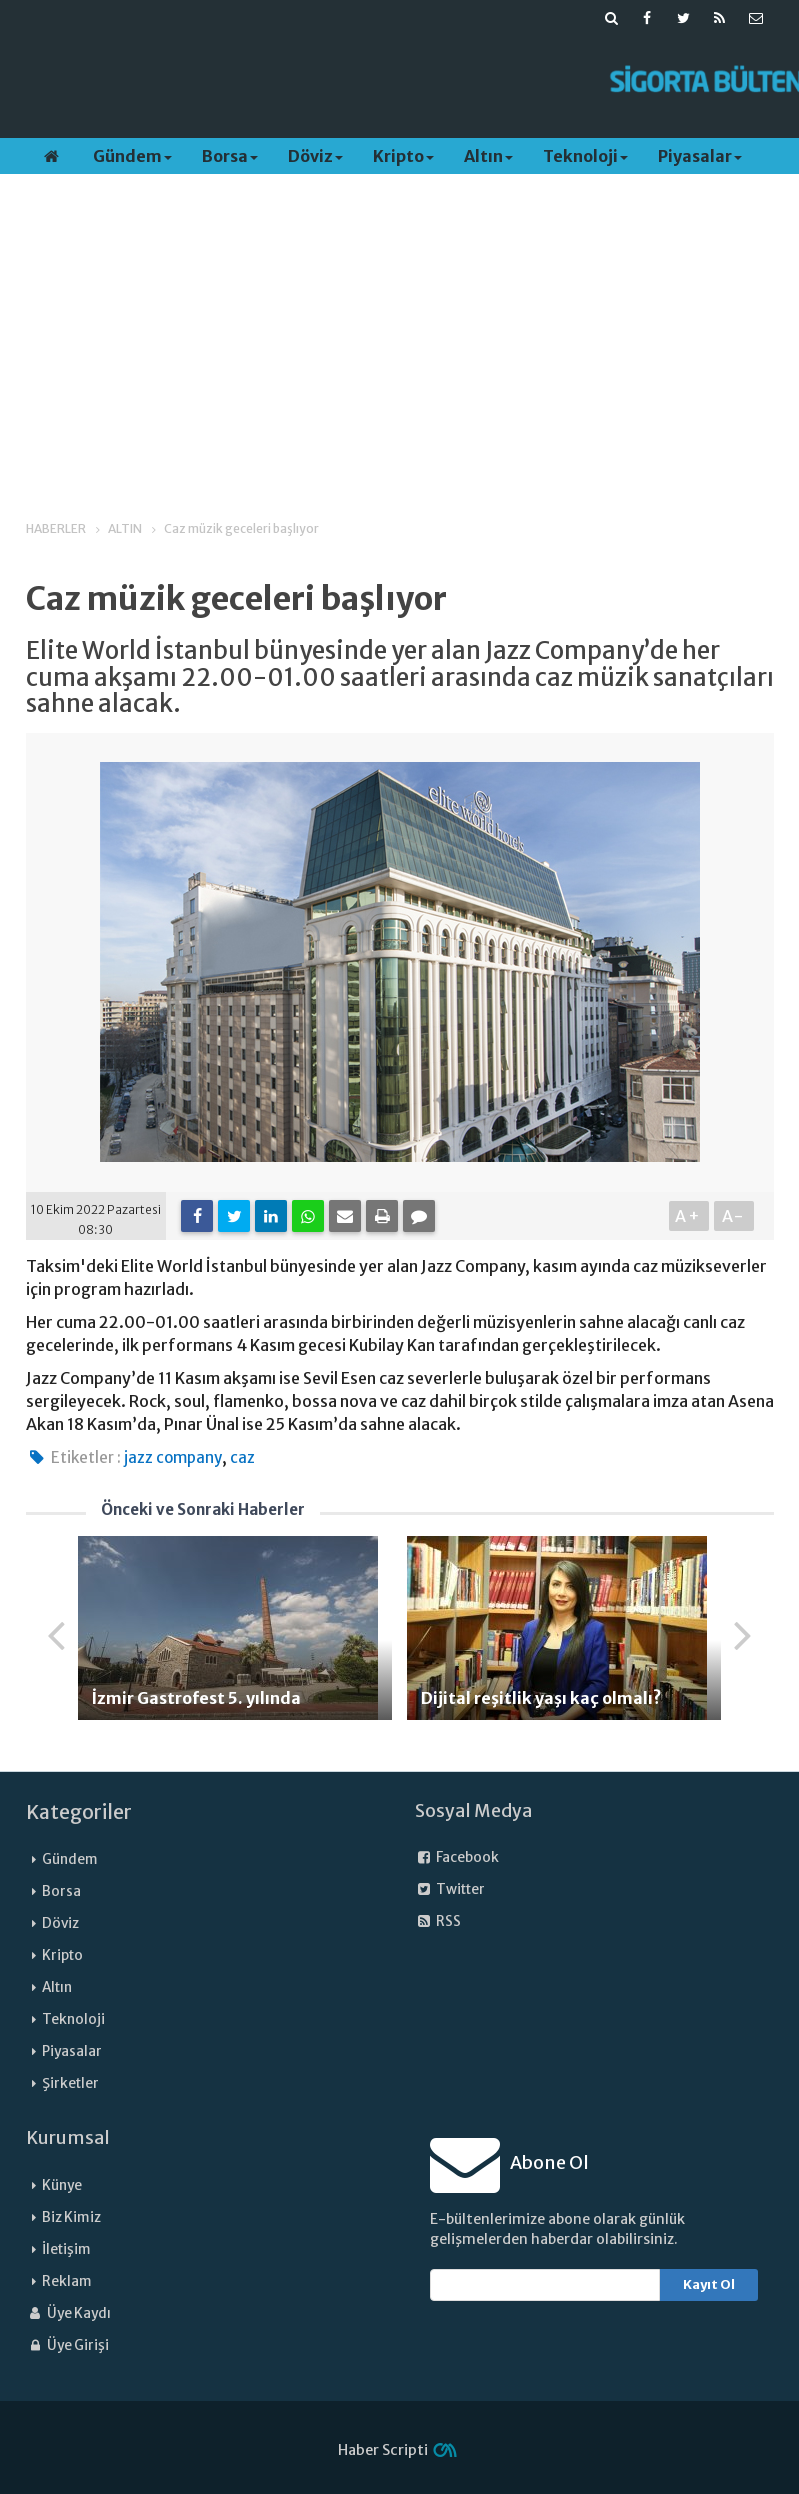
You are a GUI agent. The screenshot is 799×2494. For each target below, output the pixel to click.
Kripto (403, 156)
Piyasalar (700, 156)
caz (242, 1457)
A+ (688, 1216)
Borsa (230, 156)
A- (733, 1216)
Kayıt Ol (709, 2284)
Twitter (450, 1889)
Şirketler (70, 2083)
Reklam (67, 2281)
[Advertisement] (375, 81)
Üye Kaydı (68, 2313)
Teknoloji (585, 156)
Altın (488, 156)
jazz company (173, 1457)
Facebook (457, 1857)
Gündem (132, 156)
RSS (438, 1921)
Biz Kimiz (71, 2217)
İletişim (66, 2249)
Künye (62, 2185)
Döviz (315, 156)
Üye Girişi (67, 2345)
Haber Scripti (383, 2450)
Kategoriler (79, 1812)
